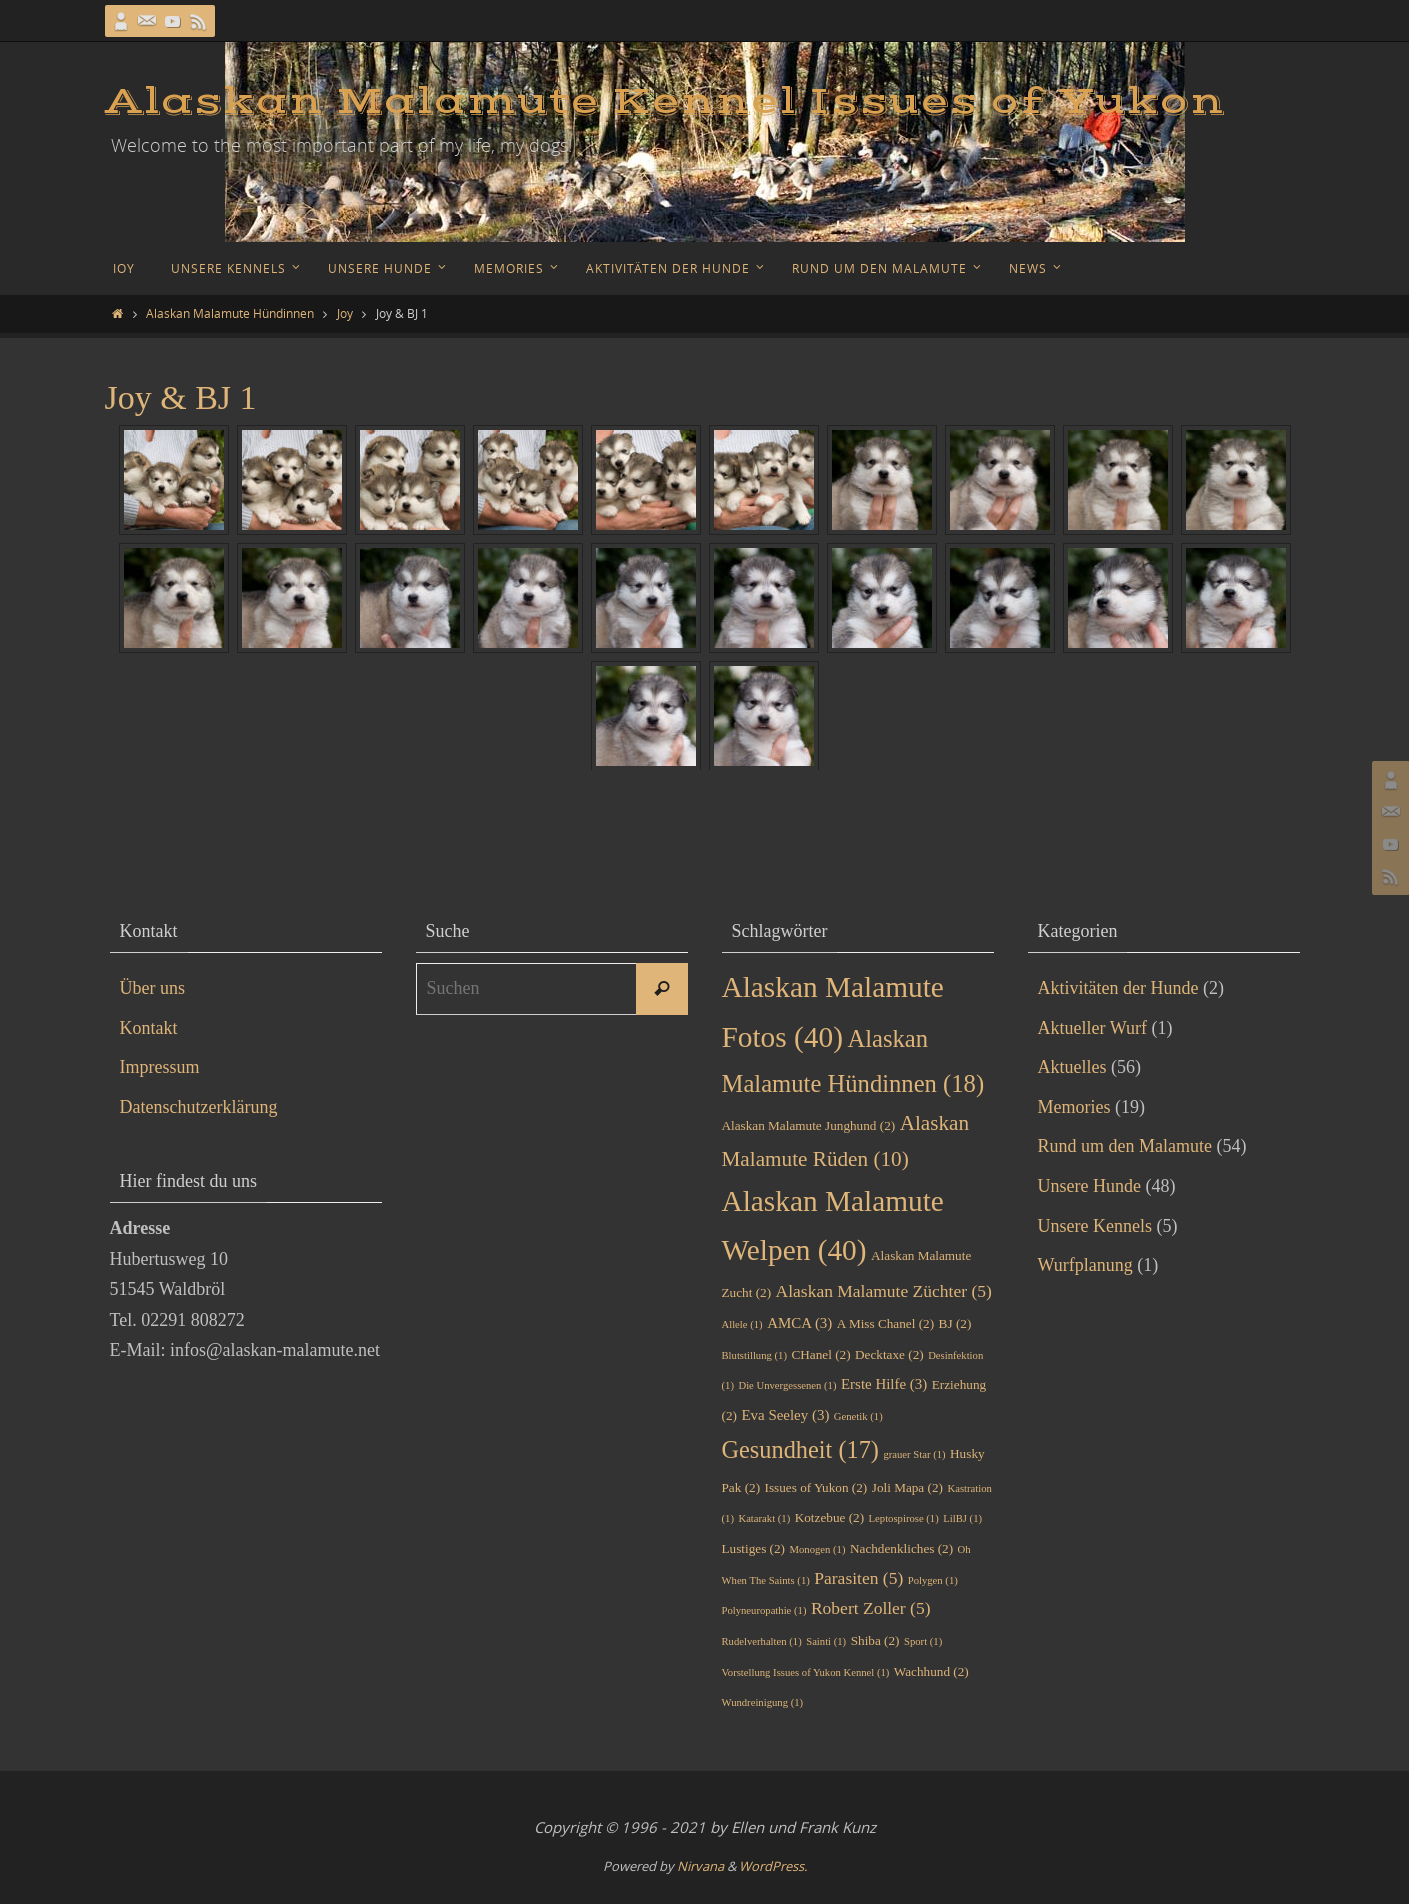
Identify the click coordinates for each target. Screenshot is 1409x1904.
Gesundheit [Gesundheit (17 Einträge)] (800, 1449)
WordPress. (773, 1866)
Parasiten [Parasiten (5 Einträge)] (858, 1578)
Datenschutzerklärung (199, 1107)
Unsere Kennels (1095, 1226)
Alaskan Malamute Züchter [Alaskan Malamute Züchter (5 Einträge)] (884, 1291)
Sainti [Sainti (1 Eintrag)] (826, 1641)
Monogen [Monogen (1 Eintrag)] (818, 1549)
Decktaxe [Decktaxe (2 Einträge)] (889, 1354)
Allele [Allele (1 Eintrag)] (742, 1324)
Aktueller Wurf (1092, 1028)
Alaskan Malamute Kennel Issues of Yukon (665, 102)
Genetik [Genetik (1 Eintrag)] (858, 1416)
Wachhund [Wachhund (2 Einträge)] (931, 1671)
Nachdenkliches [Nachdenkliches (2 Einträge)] (901, 1548)
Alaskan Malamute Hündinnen (230, 313)
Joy (345, 313)
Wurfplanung (1085, 1265)
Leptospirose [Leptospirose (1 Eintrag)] (904, 1518)
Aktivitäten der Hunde (1118, 988)
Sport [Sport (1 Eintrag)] (923, 1641)
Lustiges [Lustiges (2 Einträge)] (754, 1548)
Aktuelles (1072, 1067)
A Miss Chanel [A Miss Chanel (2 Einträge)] (885, 1323)
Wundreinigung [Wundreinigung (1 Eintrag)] (763, 1702)
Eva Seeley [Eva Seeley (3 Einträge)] (785, 1415)
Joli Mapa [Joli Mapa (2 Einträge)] (907, 1487)
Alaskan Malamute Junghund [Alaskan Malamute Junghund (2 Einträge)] (809, 1125)
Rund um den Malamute (1125, 1146)
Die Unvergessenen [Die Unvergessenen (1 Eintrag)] (787, 1385)
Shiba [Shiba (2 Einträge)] (875, 1640)
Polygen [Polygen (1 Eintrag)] (933, 1580)
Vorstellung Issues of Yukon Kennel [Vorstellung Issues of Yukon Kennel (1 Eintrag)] (806, 1672)
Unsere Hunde (1089, 1186)
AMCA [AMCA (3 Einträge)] (799, 1323)
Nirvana (700, 1866)
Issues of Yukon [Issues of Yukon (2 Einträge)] (816, 1487)
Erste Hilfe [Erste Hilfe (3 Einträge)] (884, 1384)
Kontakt (149, 1028)
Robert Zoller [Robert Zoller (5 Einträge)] (871, 1608)
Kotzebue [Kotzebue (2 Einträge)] (829, 1517)
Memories (1074, 1107)
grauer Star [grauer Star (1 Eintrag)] (914, 1454)
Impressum (160, 1067)
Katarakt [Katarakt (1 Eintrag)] (764, 1518)
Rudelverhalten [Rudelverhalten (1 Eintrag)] (762, 1641)
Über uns (153, 988)
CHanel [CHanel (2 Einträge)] (820, 1354)
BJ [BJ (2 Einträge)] (955, 1323)
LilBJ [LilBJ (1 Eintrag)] (962, 1518)
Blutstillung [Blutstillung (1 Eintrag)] (754, 1355)
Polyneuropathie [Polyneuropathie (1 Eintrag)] (764, 1610)
